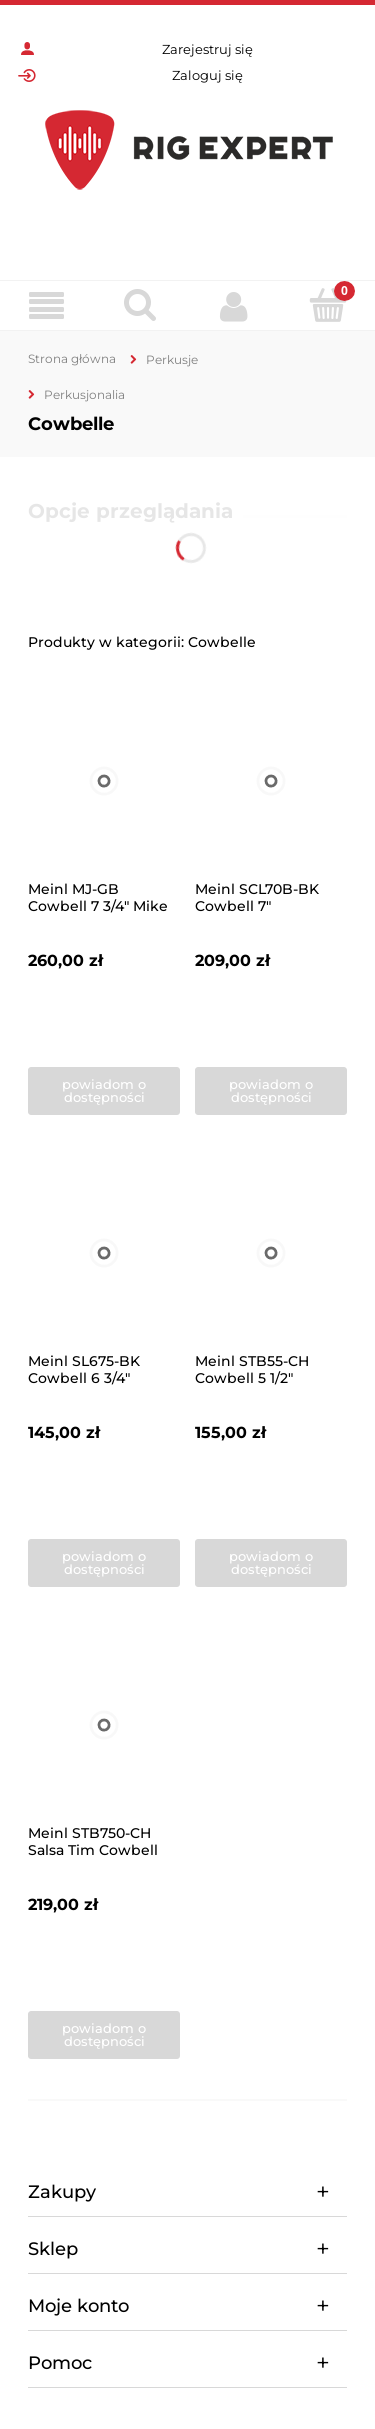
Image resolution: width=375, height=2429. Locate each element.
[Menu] (47, 306)
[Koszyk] (328, 305)
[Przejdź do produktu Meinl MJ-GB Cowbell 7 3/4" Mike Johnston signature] (104, 781)
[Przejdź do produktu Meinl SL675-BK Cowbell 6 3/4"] (104, 1253)
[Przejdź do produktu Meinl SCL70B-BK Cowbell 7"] (271, 781)
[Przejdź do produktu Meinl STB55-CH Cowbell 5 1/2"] (271, 1253)
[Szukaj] (141, 305)
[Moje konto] (235, 306)
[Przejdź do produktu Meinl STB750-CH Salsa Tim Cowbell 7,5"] (104, 1725)
